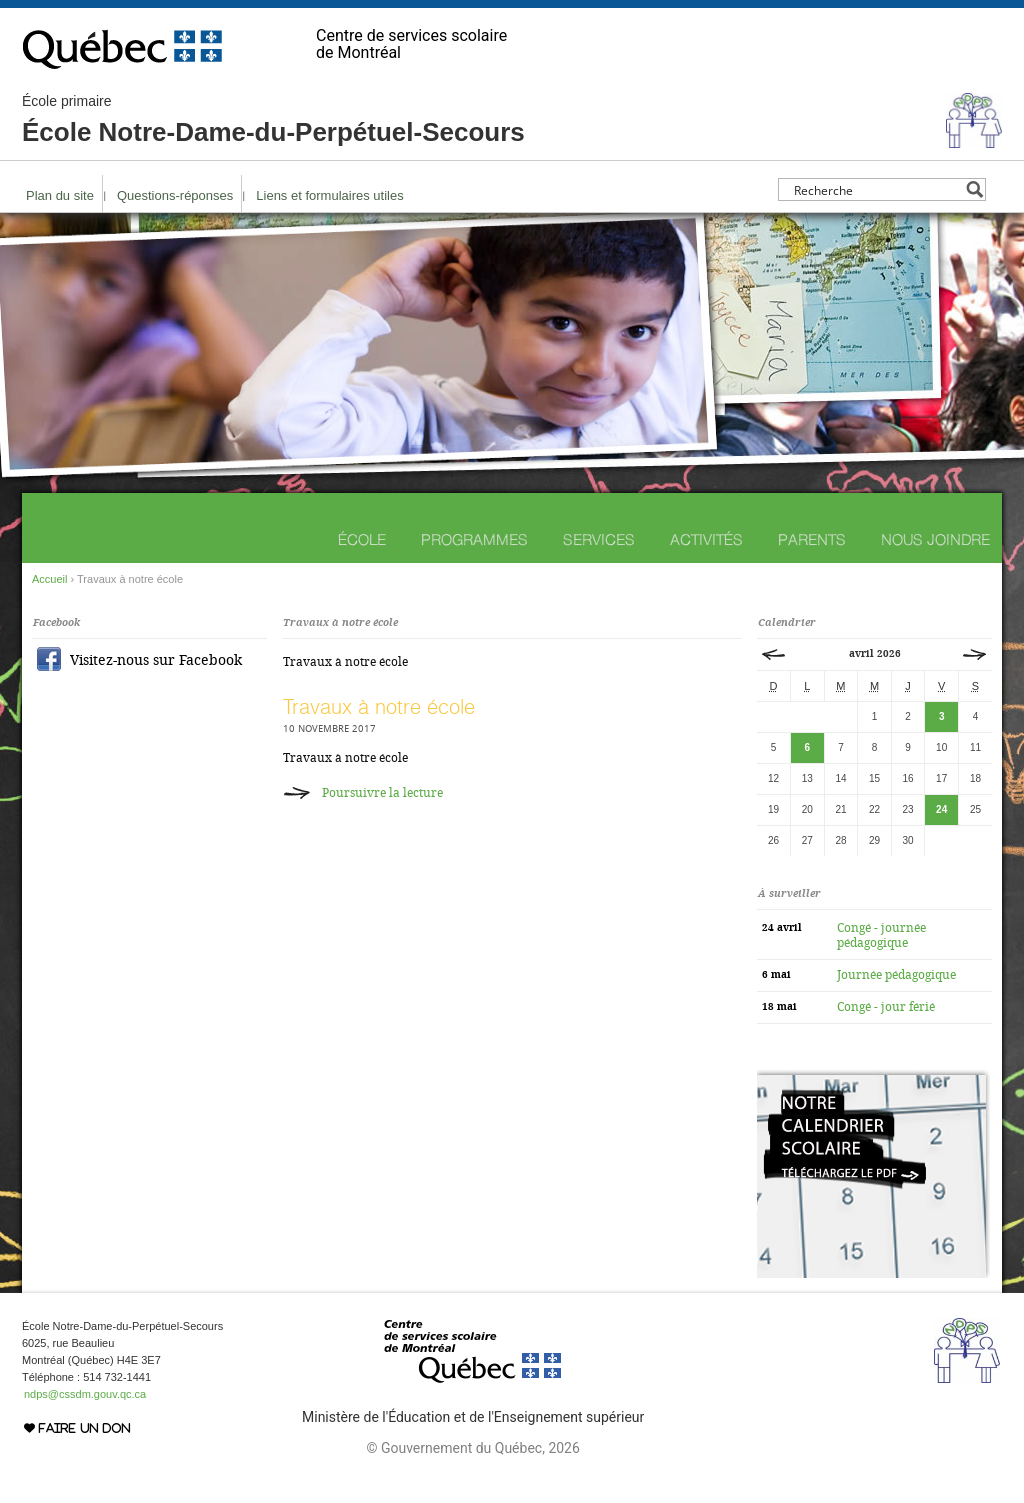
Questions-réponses (175, 195)
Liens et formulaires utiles (329, 195)
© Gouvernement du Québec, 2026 (472, 1448)
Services (599, 539)
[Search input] (876, 189)
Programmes (474, 539)
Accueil (49, 579)
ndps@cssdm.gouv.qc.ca (85, 1394)
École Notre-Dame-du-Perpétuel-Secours (273, 120)
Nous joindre (935, 539)
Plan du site (60, 195)
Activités (706, 539)
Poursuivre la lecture (382, 793)
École (362, 539)
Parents (812, 539)
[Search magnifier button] (974, 189)
